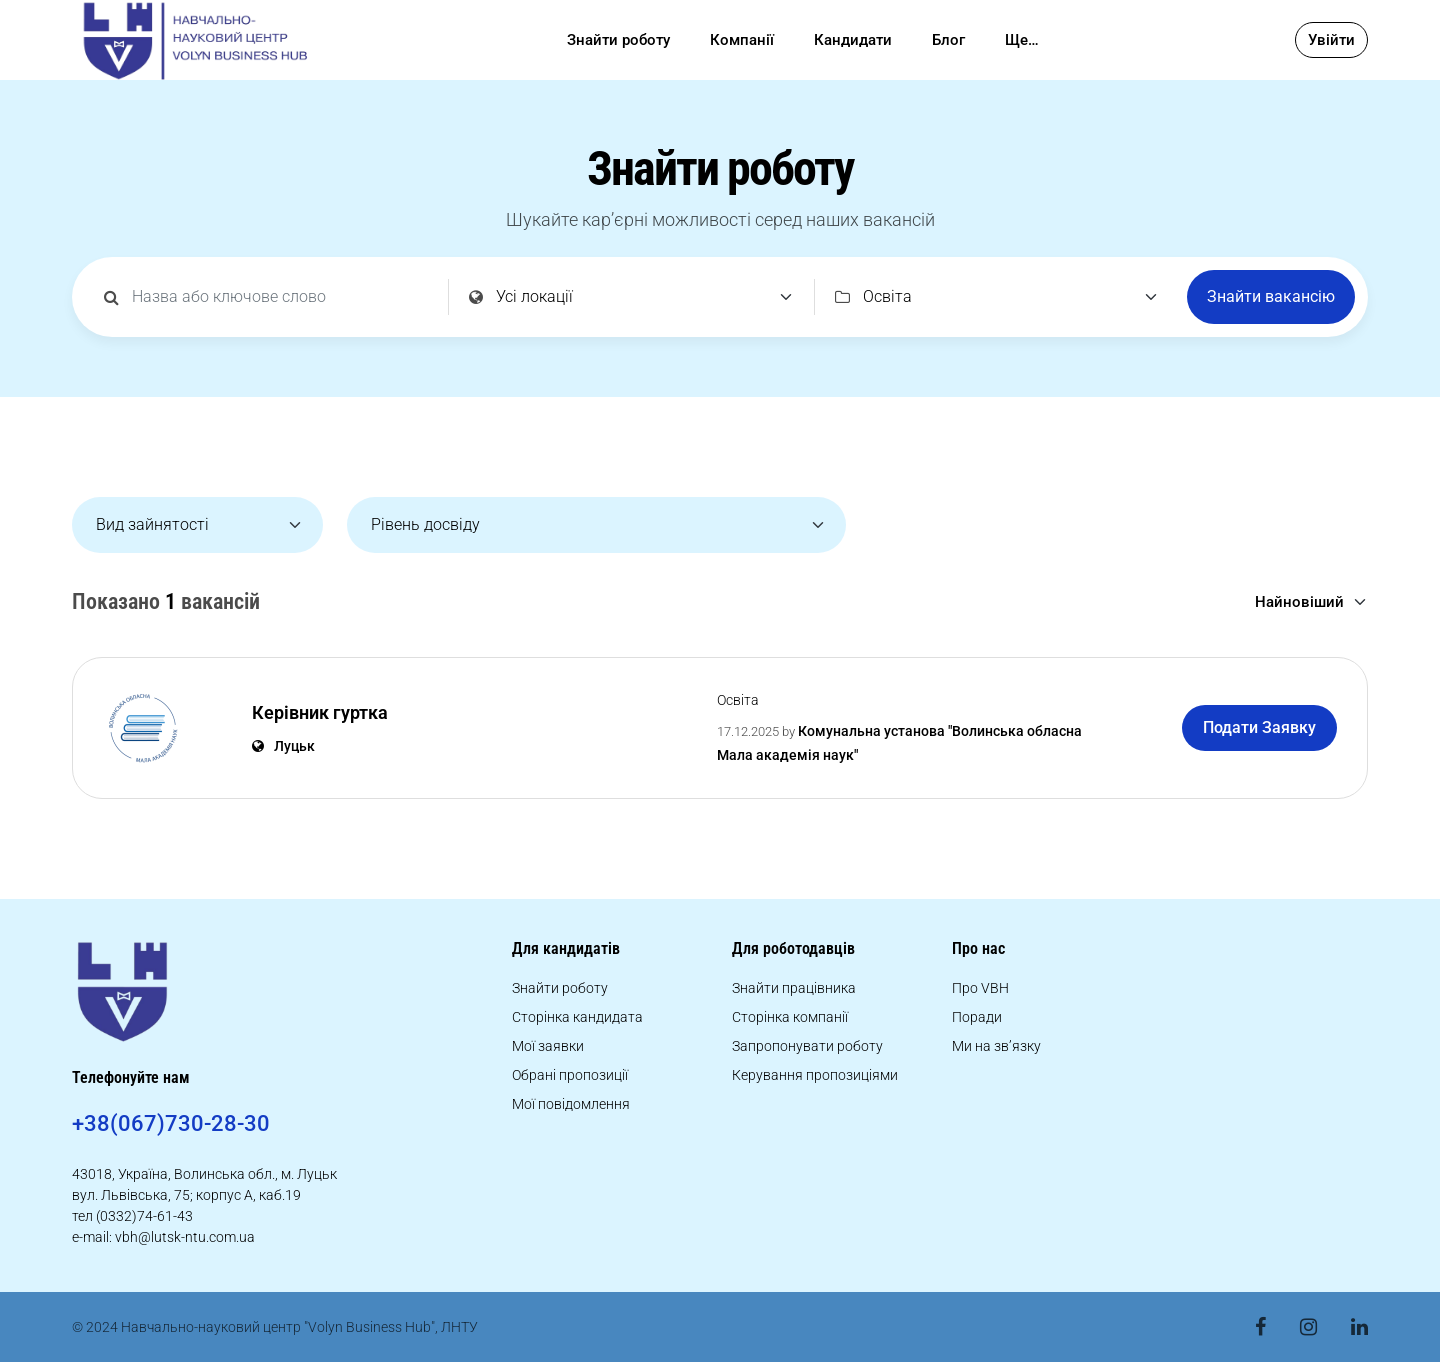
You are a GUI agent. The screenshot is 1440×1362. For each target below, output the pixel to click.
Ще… (1022, 40)
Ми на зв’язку (996, 1046)
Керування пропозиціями (815, 1075)
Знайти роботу (618, 40)
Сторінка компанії (790, 1017)
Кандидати (853, 40)
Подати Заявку (1259, 727)
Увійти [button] (1331, 40)
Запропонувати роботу (807, 1046)
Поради (977, 1017)
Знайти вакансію (1271, 296)
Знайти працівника (794, 988)
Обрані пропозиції (570, 1075)
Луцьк (283, 746)
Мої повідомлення (571, 1104)
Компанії (742, 40)
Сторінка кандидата (577, 1017)
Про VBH (980, 988)
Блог (948, 40)
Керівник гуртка (320, 712)
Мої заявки (548, 1046)
